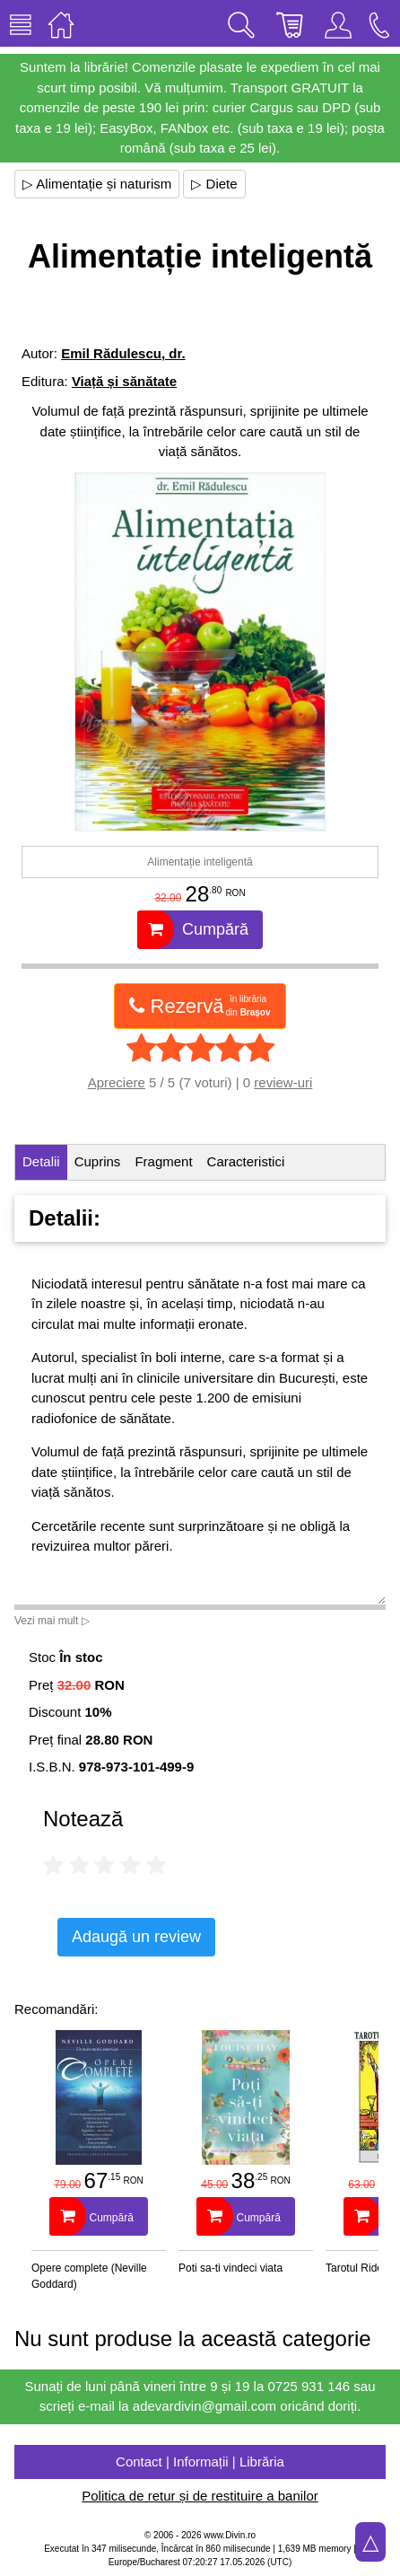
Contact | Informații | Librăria (200, 2461)
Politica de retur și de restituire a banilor (199, 2495)
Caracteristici (246, 1161)
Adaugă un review (136, 1937)
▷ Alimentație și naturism (96, 183)
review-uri (283, 1082)
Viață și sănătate (124, 381)
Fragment (163, 1161)
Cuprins (97, 1161)
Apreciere (116, 1082)
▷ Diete (214, 183)
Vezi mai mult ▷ (52, 1620)
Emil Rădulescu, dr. (123, 353)
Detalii (41, 1161)
